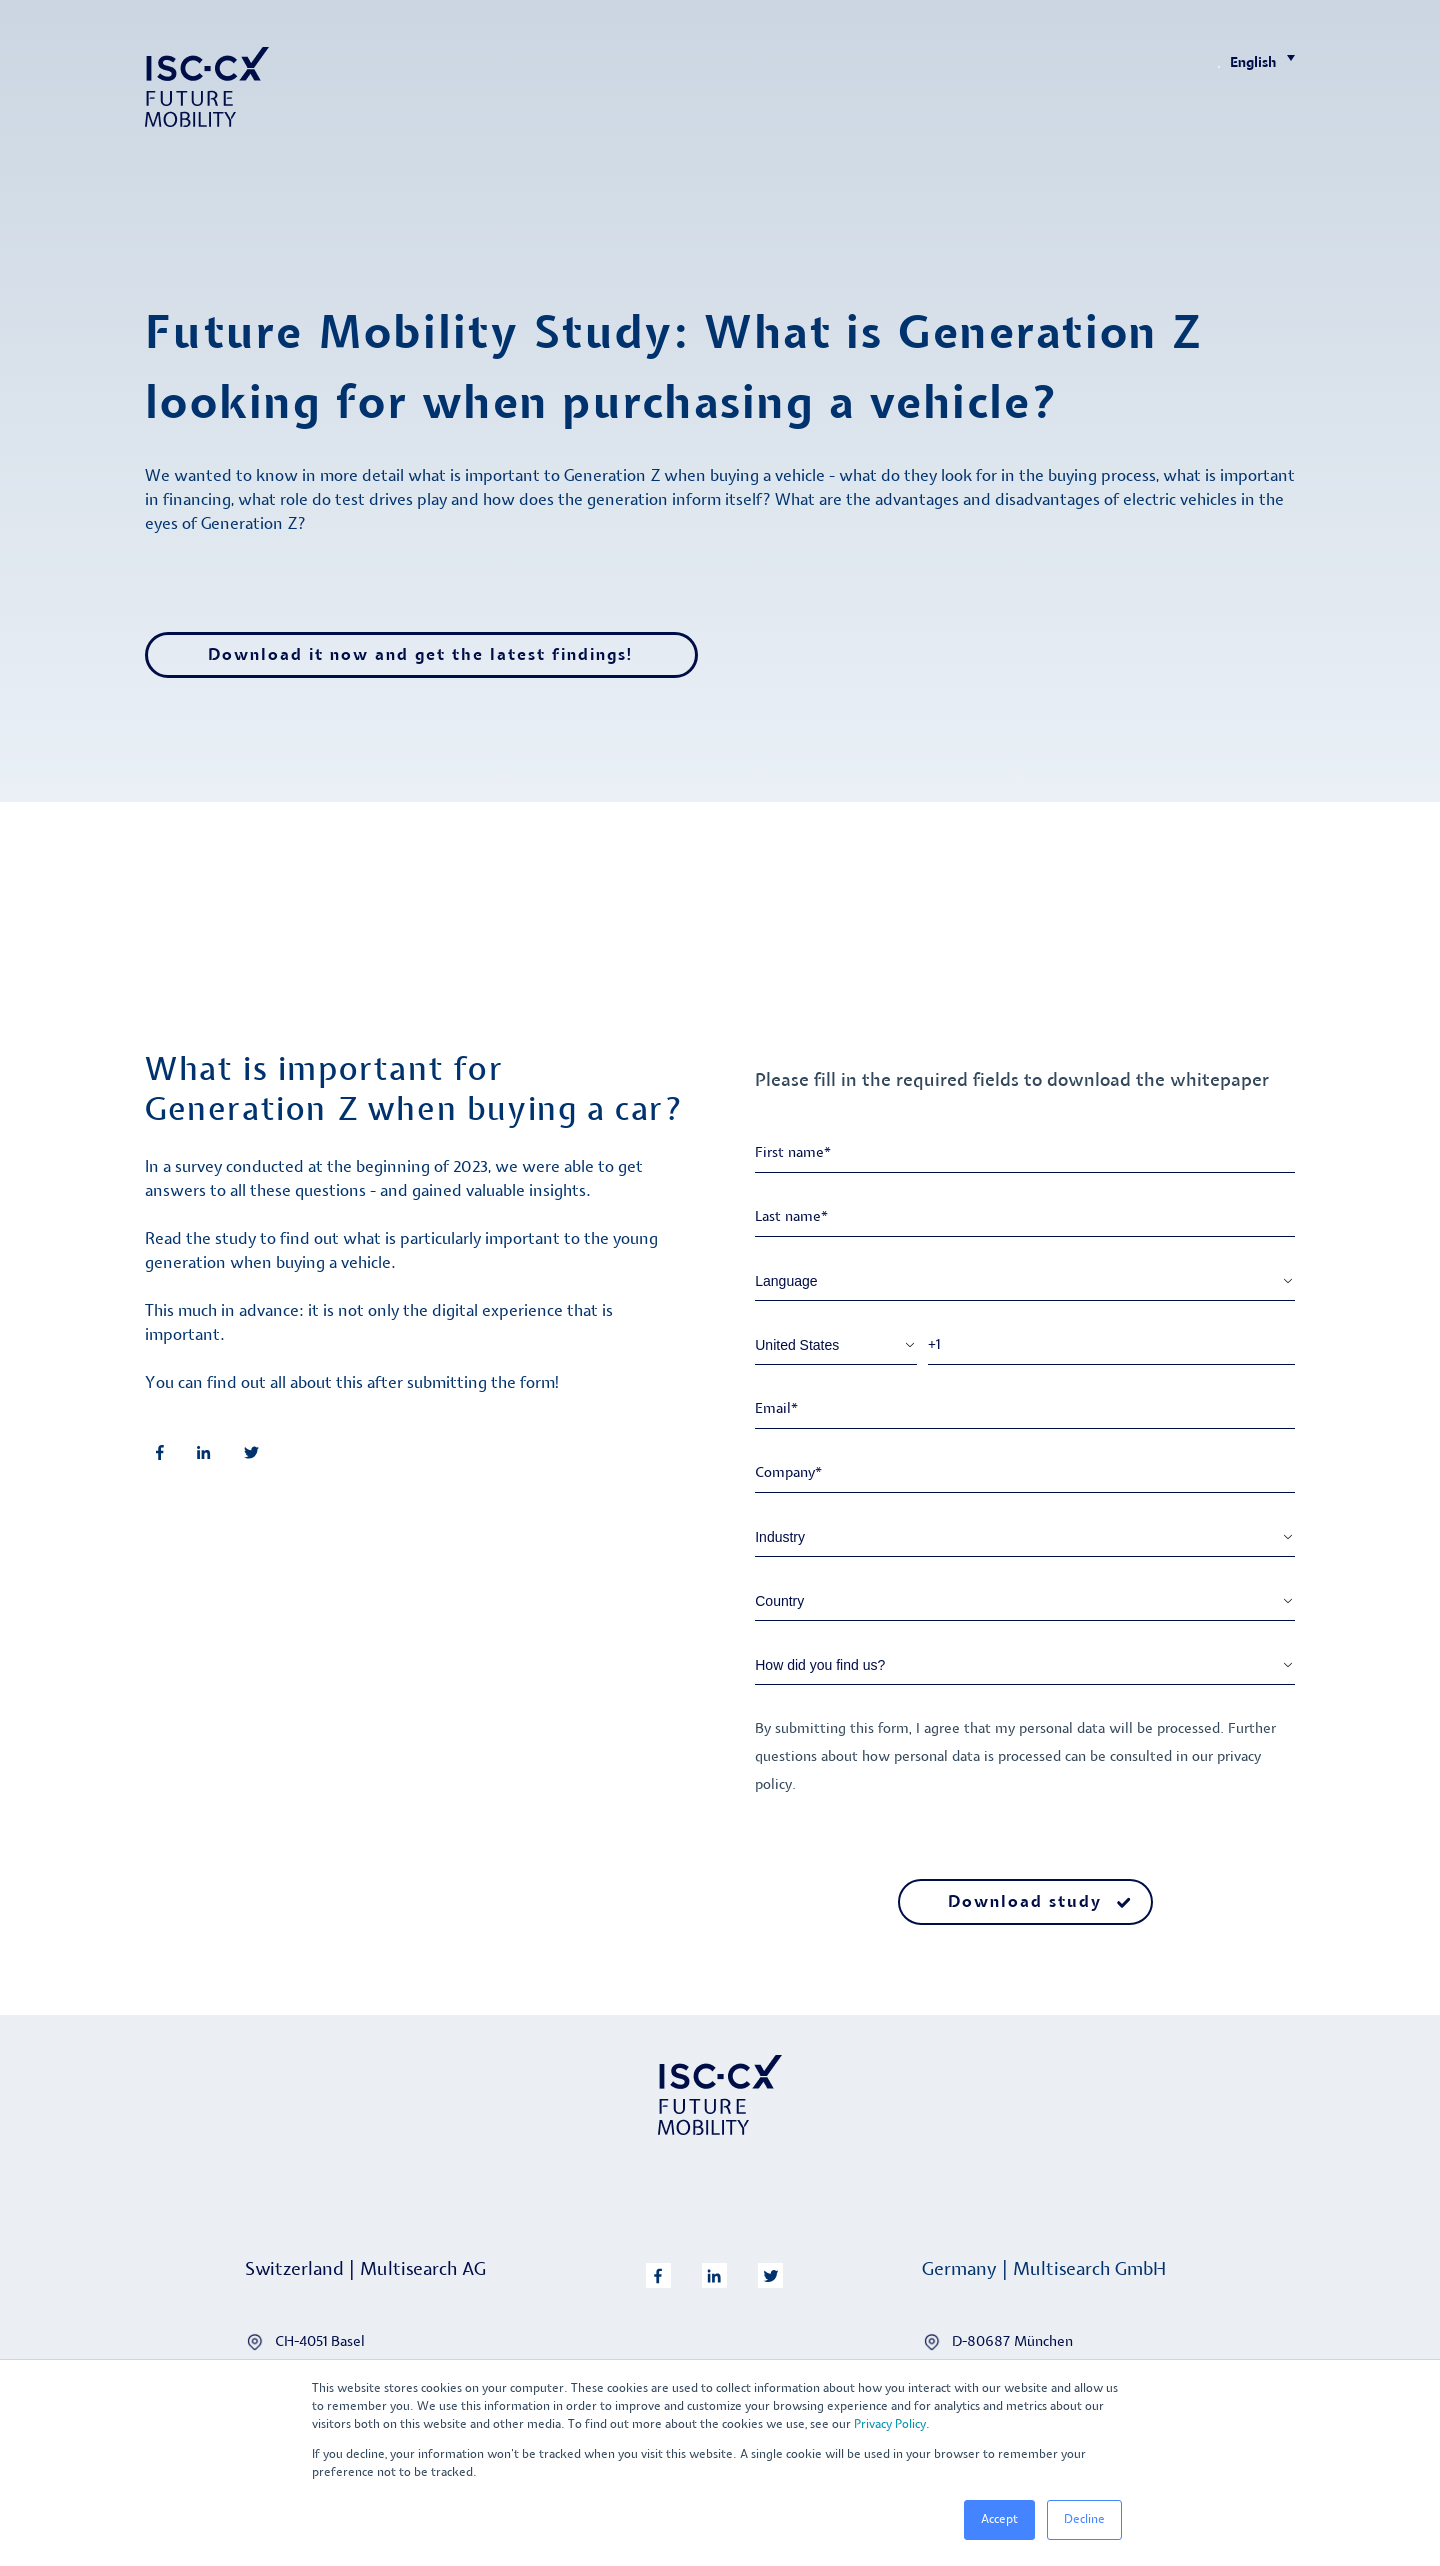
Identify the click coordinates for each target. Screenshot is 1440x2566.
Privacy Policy (890, 2424)
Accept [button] (999, 2519)
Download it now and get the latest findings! (421, 655)
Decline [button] (1084, 2519)
